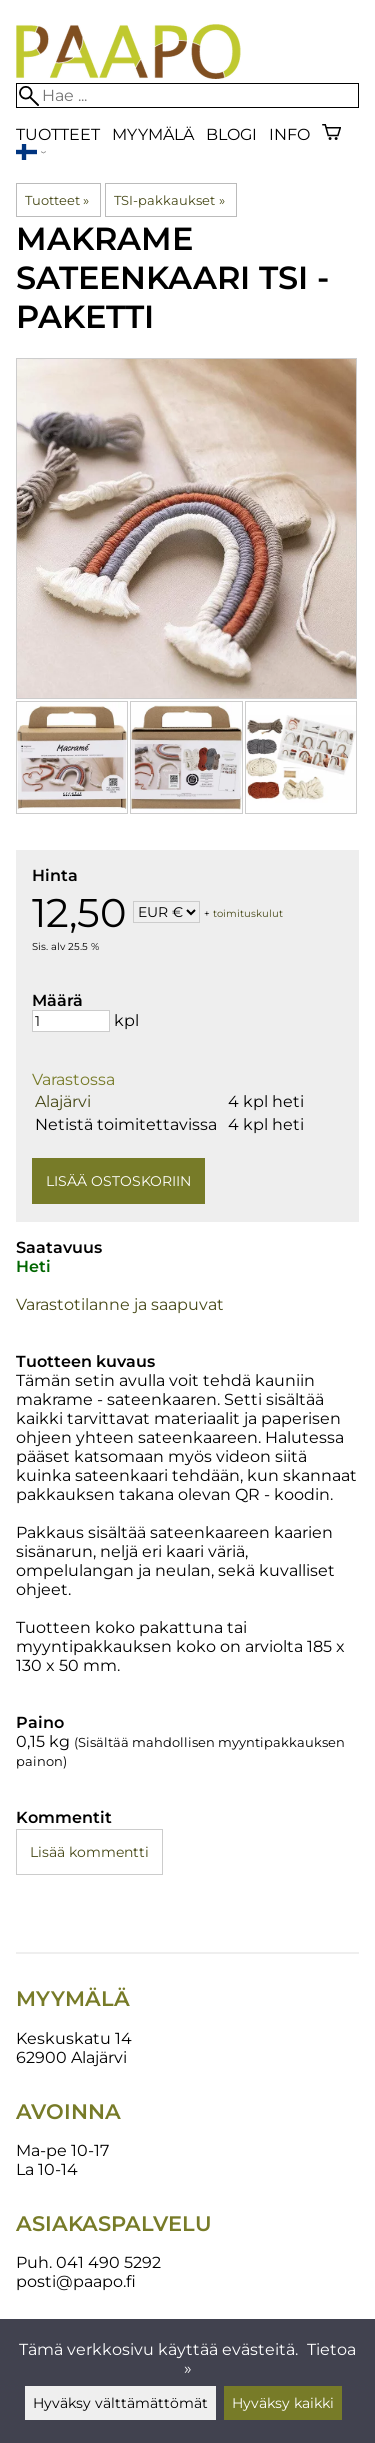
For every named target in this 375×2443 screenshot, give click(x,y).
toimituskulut (248, 913)
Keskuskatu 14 (74, 2038)
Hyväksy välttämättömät (120, 2403)
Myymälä (153, 134)
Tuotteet (58, 134)
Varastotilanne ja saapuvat (120, 1304)
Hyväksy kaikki (283, 2403)
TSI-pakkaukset (169, 200)
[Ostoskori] (331, 134)
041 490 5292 (108, 2262)
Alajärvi (63, 1101)
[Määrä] (71, 1021)
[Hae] (187, 95)
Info (289, 134)
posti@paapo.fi (76, 2281)
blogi (231, 134)
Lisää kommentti (89, 1852)
